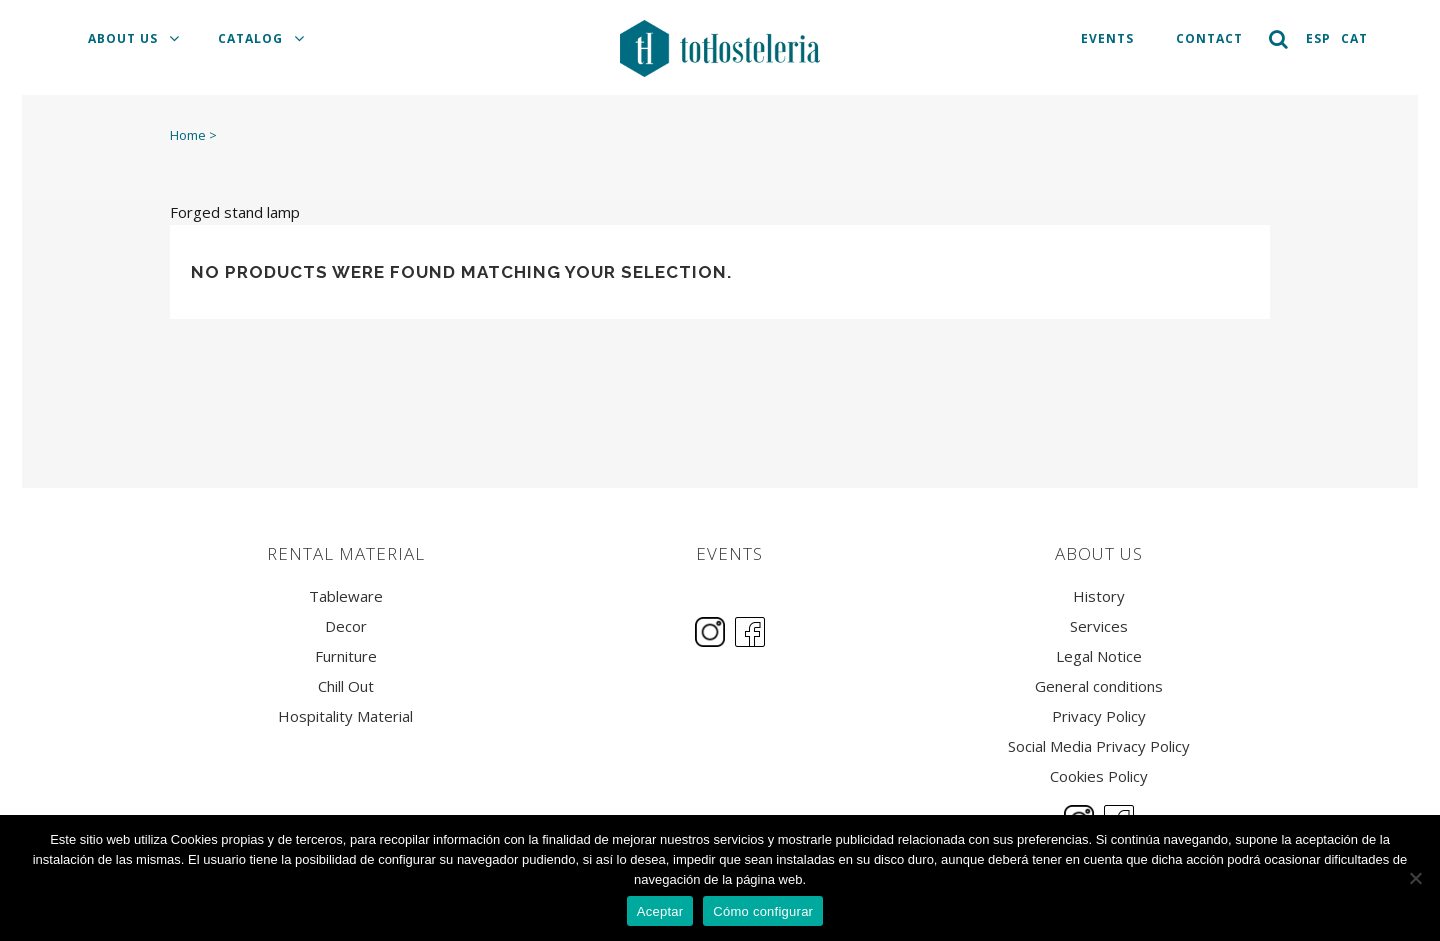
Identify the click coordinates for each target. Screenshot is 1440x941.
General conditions (1099, 686)
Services (1099, 626)
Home (188, 135)
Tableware (346, 596)
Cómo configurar (763, 911)
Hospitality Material (345, 716)
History (1099, 596)
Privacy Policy (1099, 716)
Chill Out (346, 686)
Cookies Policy (1099, 776)
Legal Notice (1099, 656)
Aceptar (660, 911)
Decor (346, 626)
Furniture (346, 656)
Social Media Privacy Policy (1099, 746)
